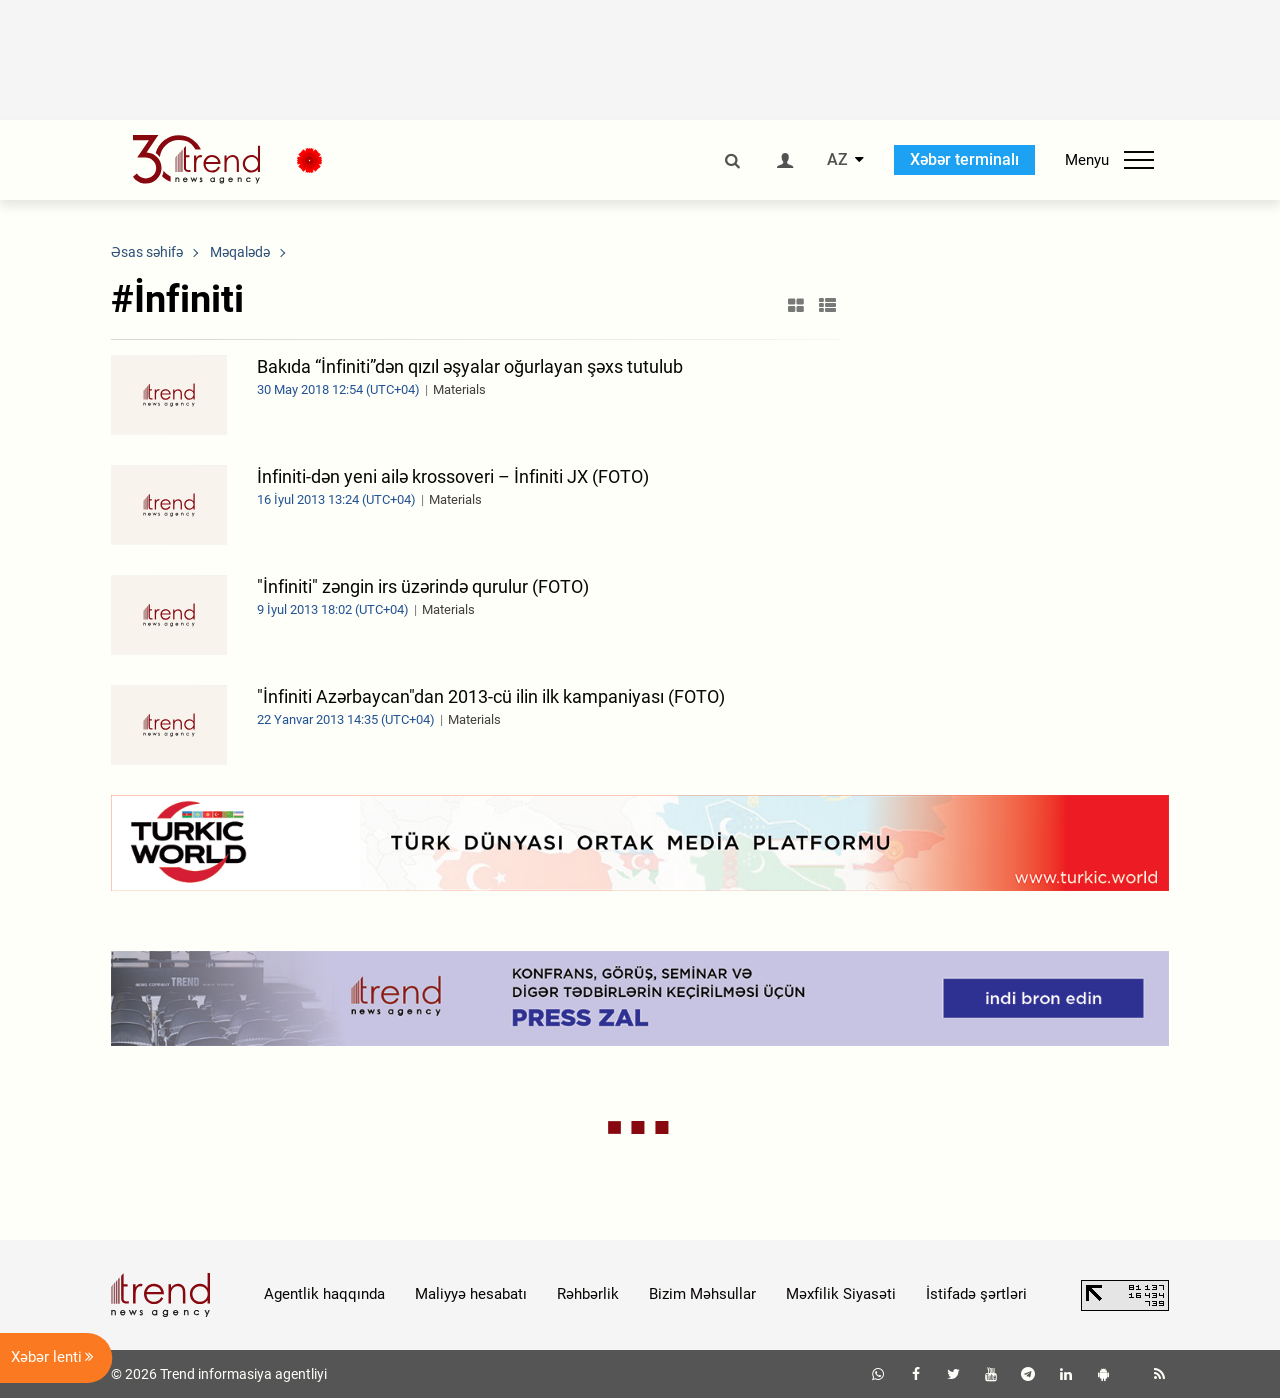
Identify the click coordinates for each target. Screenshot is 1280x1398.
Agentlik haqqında (324, 1294)
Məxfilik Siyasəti (841, 1294)
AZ (837, 160)
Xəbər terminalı (964, 159)
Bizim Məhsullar (702, 1294)
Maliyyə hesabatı (471, 1294)
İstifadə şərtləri (976, 1294)
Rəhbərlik (588, 1294)
